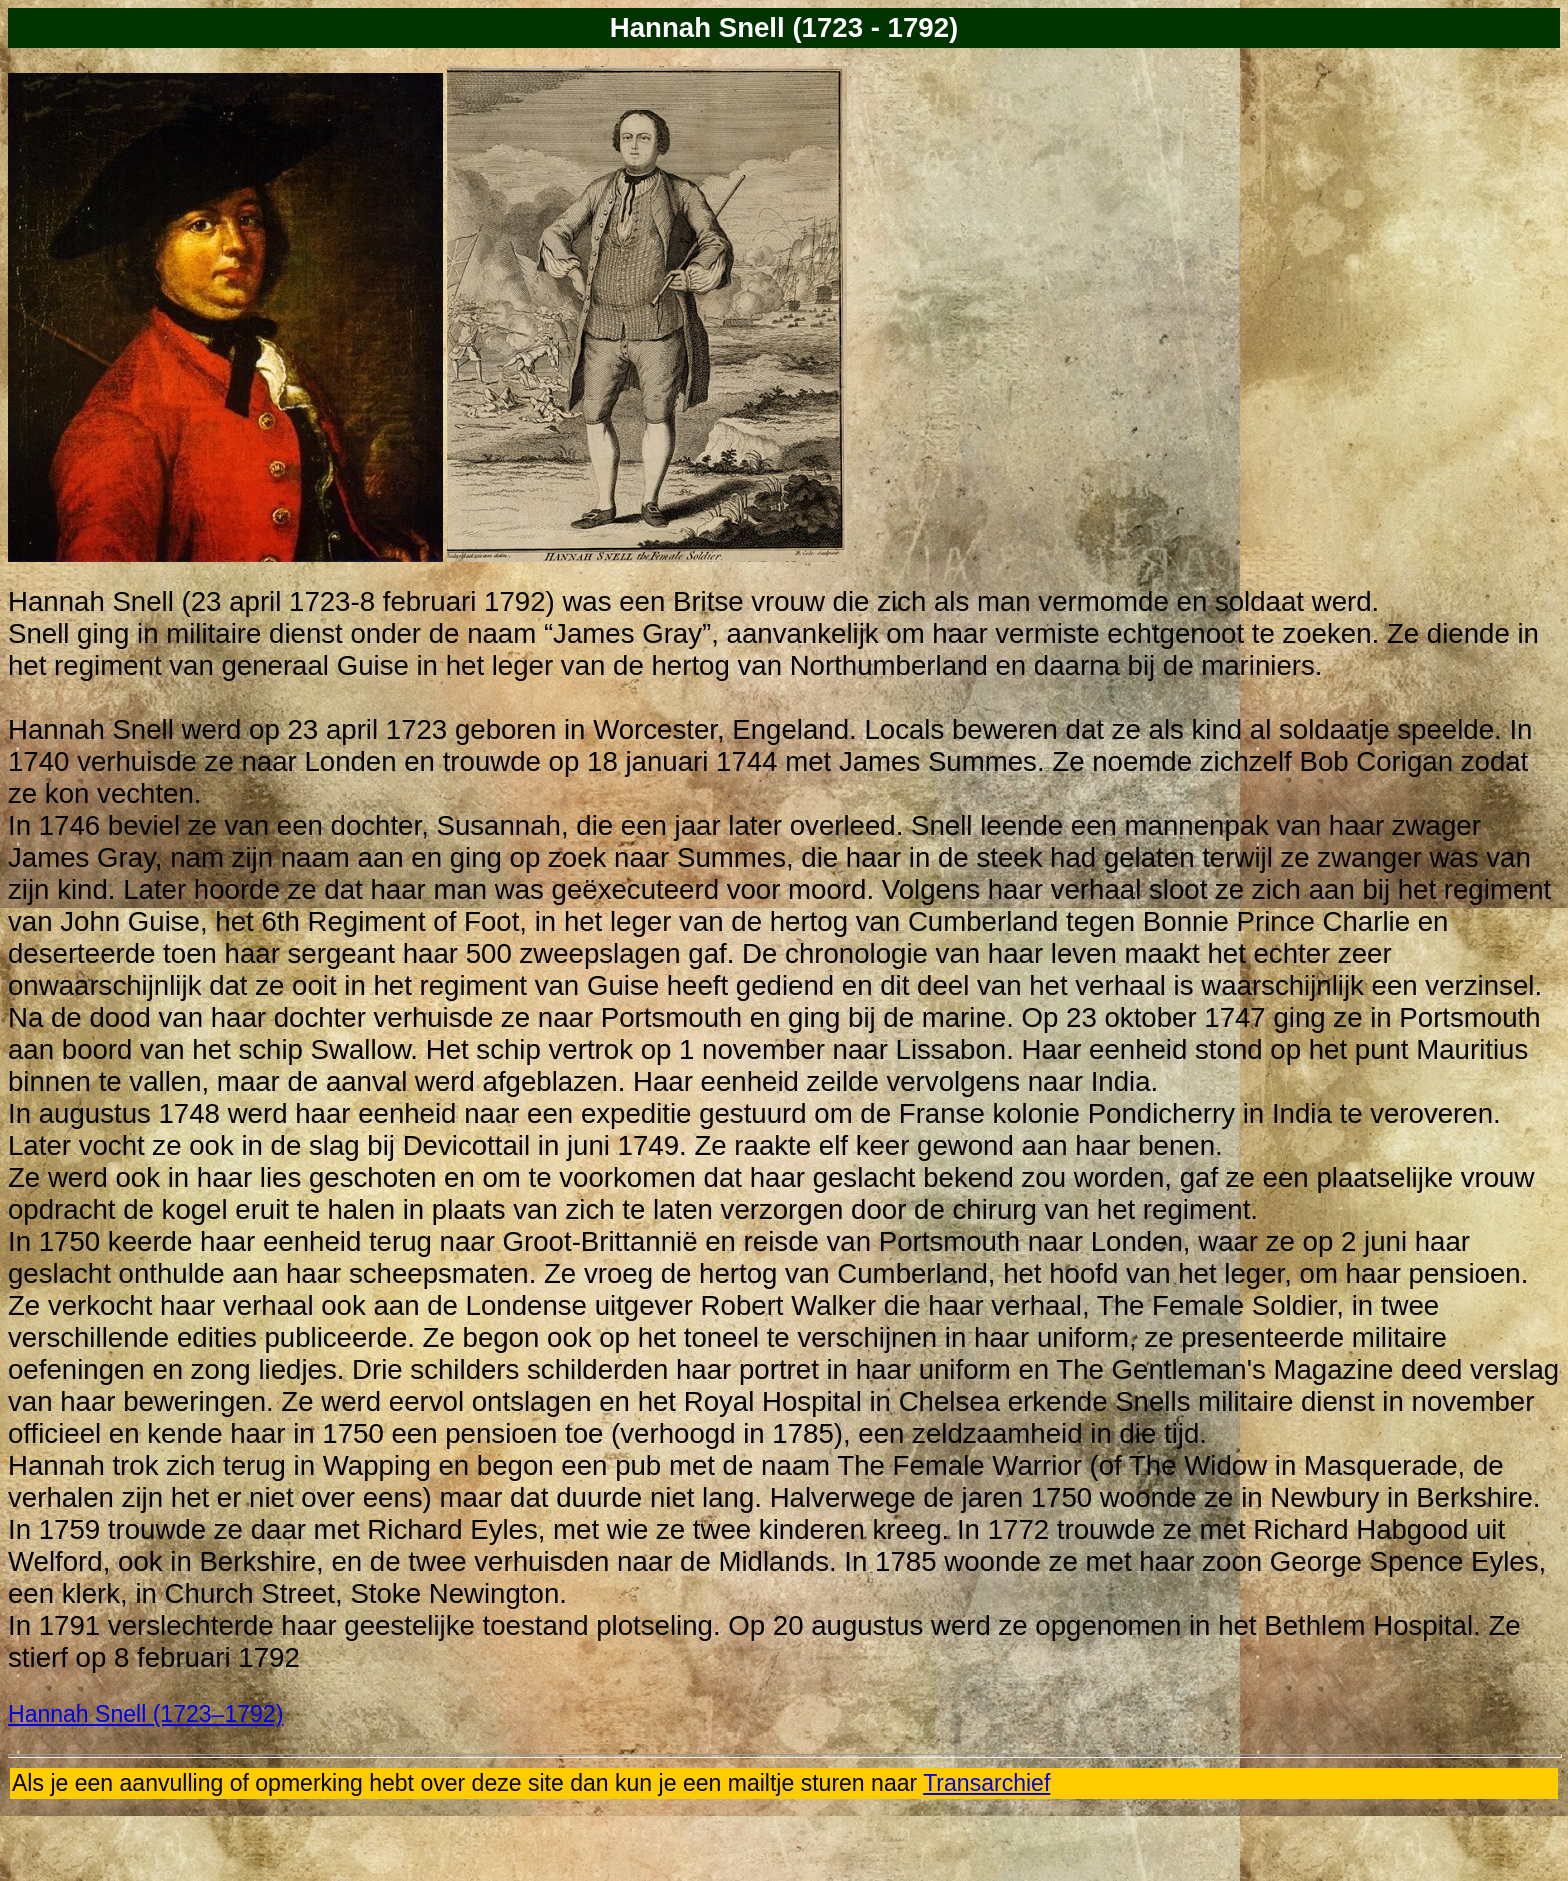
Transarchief (986, 1783)
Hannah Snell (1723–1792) (145, 1714)
